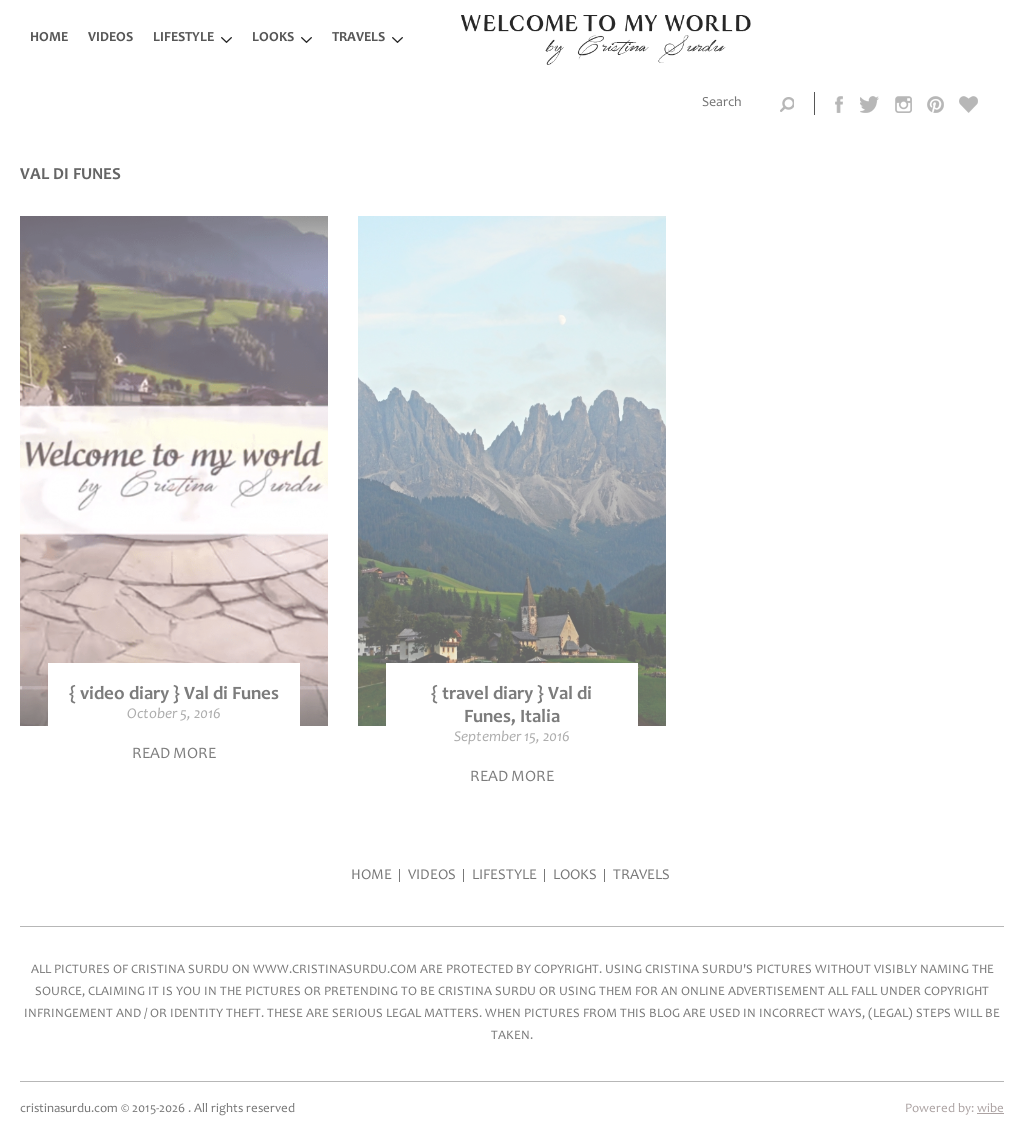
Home (49, 38)
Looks (273, 38)
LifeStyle (183, 38)
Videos (110, 38)
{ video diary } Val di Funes (174, 694)
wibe (990, 1109)
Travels (358, 38)
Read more (174, 754)
